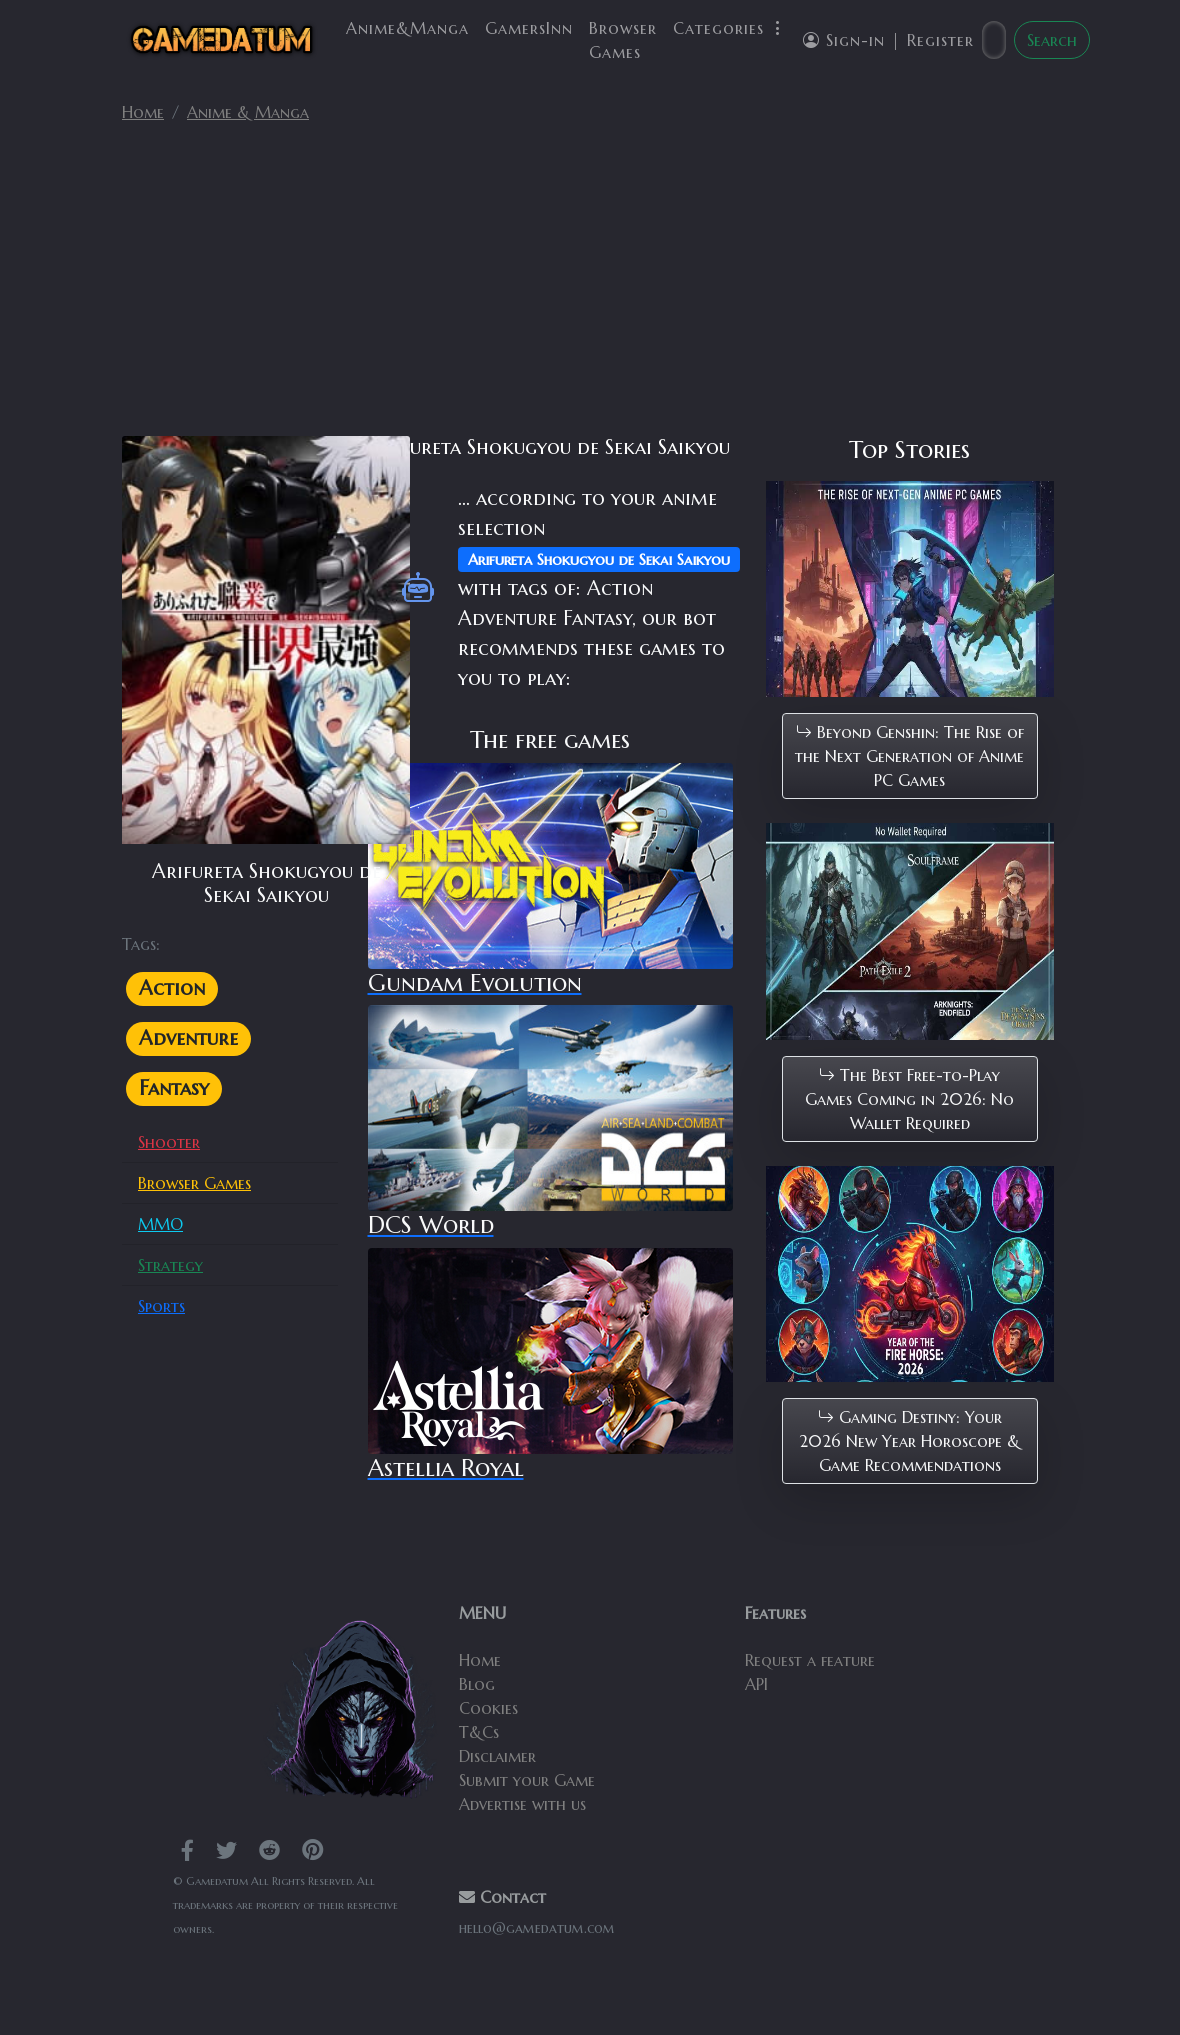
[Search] (994, 40)
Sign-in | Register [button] (888, 40)
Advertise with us (522, 1804)
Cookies (488, 1708)
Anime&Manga (407, 28)
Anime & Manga (248, 112)
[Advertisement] (590, 288)
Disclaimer (497, 1756)
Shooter (169, 1142)
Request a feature (810, 1660)
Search (1052, 40)
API (756, 1684)
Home (143, 112)
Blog (477, 1684)
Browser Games (623, 40)
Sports (161, 1306)
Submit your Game (527, 1780)
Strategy (170, 1265)
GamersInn (529, 28)
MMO (160, 1224)
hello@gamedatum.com (537, 1928)
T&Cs (479, 1732)
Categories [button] (730, 28)
